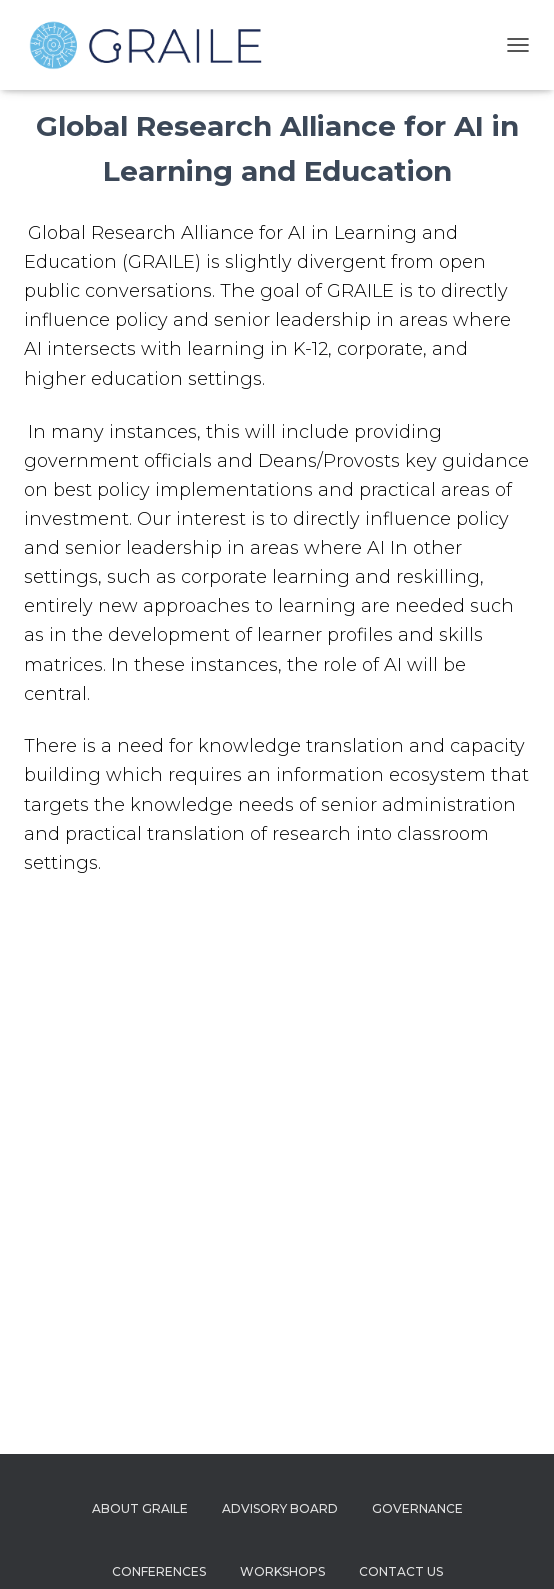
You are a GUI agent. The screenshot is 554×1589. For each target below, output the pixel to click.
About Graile (140, 1508)
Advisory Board (280, 1508)
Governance (417, 1508)
